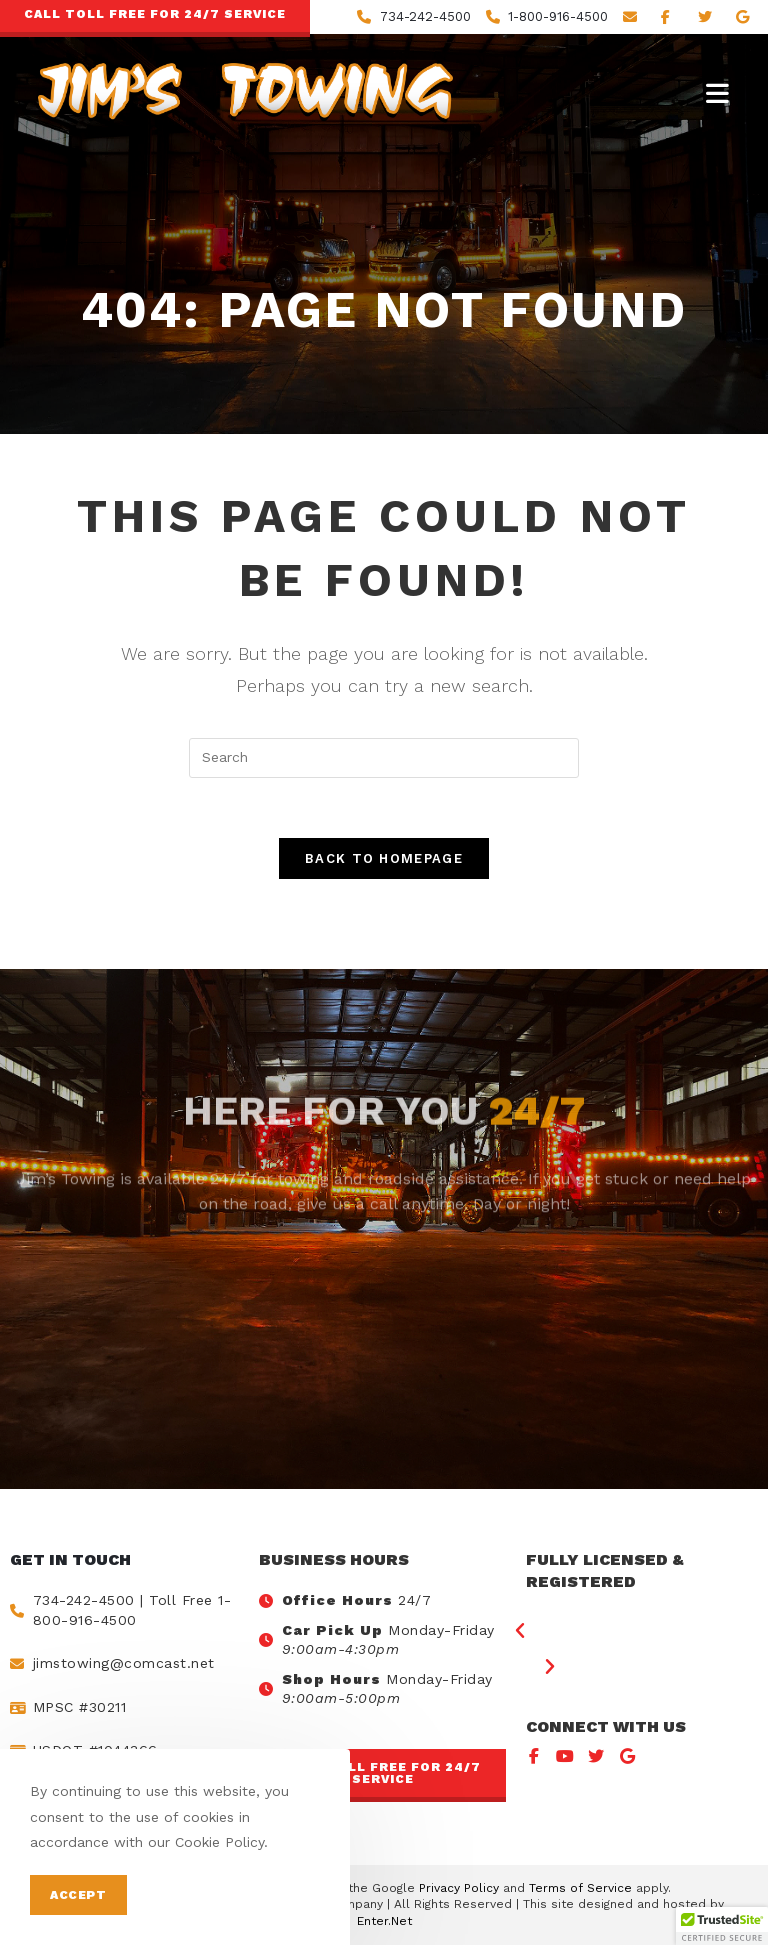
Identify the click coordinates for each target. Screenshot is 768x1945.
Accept (78, 1895)
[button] (382, 1775)
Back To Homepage (384, 858)
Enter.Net (384, 1921)
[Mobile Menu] (718, 93)
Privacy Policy (459, 1888)
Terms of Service (580, 1888)
